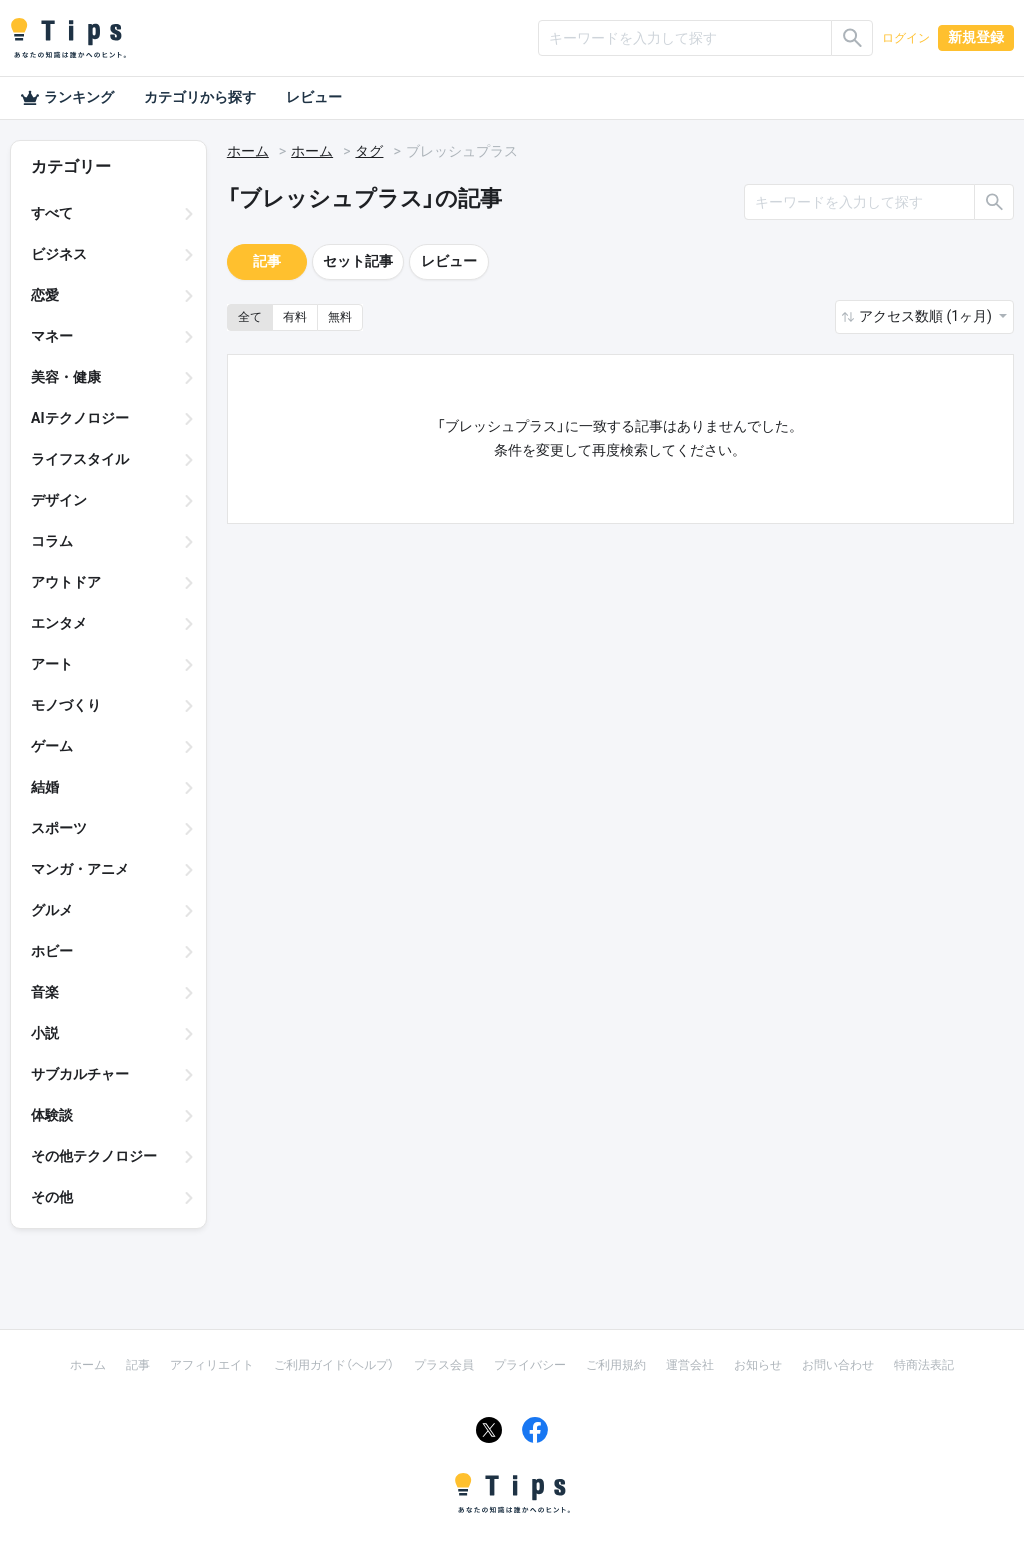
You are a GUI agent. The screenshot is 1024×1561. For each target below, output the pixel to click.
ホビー (52, 951)
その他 (52, 1197)
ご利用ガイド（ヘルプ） (334, 1365)
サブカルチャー (80, 1074)
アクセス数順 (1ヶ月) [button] (927, 316)
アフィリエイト (212, 1365)
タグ (369, 151)
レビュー (314, 97)
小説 (45, 1033)
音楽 (45, 992)
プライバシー (530, 1365)
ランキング (67, 98)
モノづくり (66, 705)
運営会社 (690, 1365)
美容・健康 (66, 377)
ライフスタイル (80, 459)
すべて (52, 213)
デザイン (59, 500)
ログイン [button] (906, 38)
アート (52, 664)
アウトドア (66, 582)
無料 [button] (340, 317)
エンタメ (59, 623)
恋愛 (45, 295)
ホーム (248, 151)
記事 (267, 261)
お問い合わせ (838, 1365)
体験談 (52, 1115)
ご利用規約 (616, 1365)
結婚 (45, 787)
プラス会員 (444, 1365)
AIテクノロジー (80, 418)
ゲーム (52, 746)
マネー (52, 336)
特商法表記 (924, 1365)
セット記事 (358, 261)
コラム (52, 541)
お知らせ (758, 1365)
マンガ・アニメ (80, 869)
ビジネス (59, 254)
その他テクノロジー (94, 1156)
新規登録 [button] (976, 37)
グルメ (52, 910)
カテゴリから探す (200, 97)
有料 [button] (295, 317)
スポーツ (59, 828)
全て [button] (250, 317)
